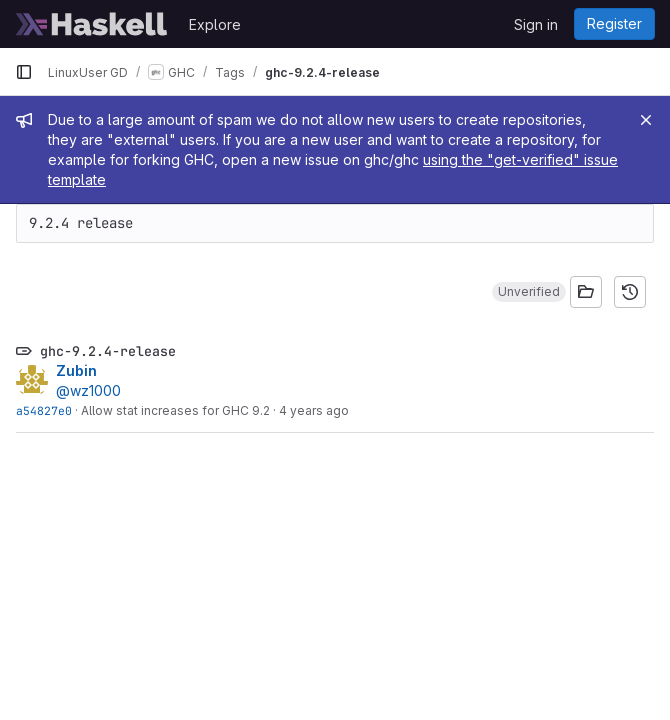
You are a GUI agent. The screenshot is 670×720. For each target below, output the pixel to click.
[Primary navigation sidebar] (24, 72)
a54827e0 (44, 410)
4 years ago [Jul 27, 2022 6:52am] (314, 410)
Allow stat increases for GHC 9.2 (175, 410)
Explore (215, 24)
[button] (529, 292)
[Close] (646, 120)
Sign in (536, 24)
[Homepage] (92, 24)
